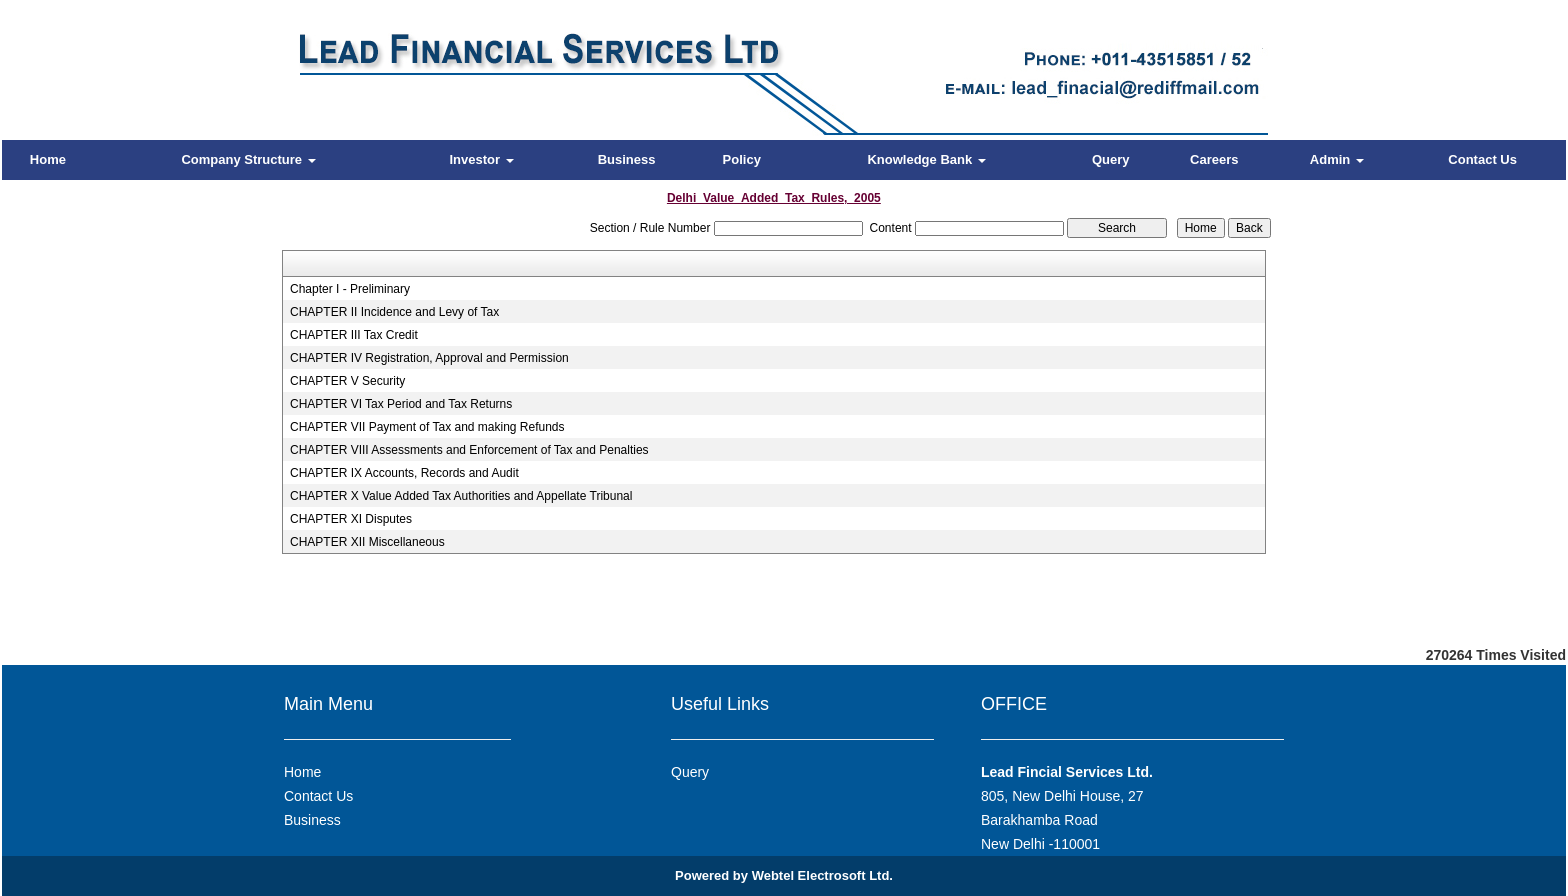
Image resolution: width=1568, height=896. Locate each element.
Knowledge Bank (926, 159)
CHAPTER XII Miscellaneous (367, 542)
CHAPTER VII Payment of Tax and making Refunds (427, 427)
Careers (1214, 159)
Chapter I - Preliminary (350, 289)
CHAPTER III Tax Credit (354, 335)
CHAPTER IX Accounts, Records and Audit (404, 473)
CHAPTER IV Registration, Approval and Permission (429, 358)
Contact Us (1482, 159)
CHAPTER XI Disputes (351, 519)
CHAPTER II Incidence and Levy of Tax (394, 312)
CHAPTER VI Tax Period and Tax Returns (401, 404)
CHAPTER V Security (347, 381)
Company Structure (248, 159)
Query (1111, 159)
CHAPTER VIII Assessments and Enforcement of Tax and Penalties (469, 450)
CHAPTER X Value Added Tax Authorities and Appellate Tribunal (461, 496)
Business (627, 159)
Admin (1337, 159)
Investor (481, 159)
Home (48, 159)
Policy (742, 159)
